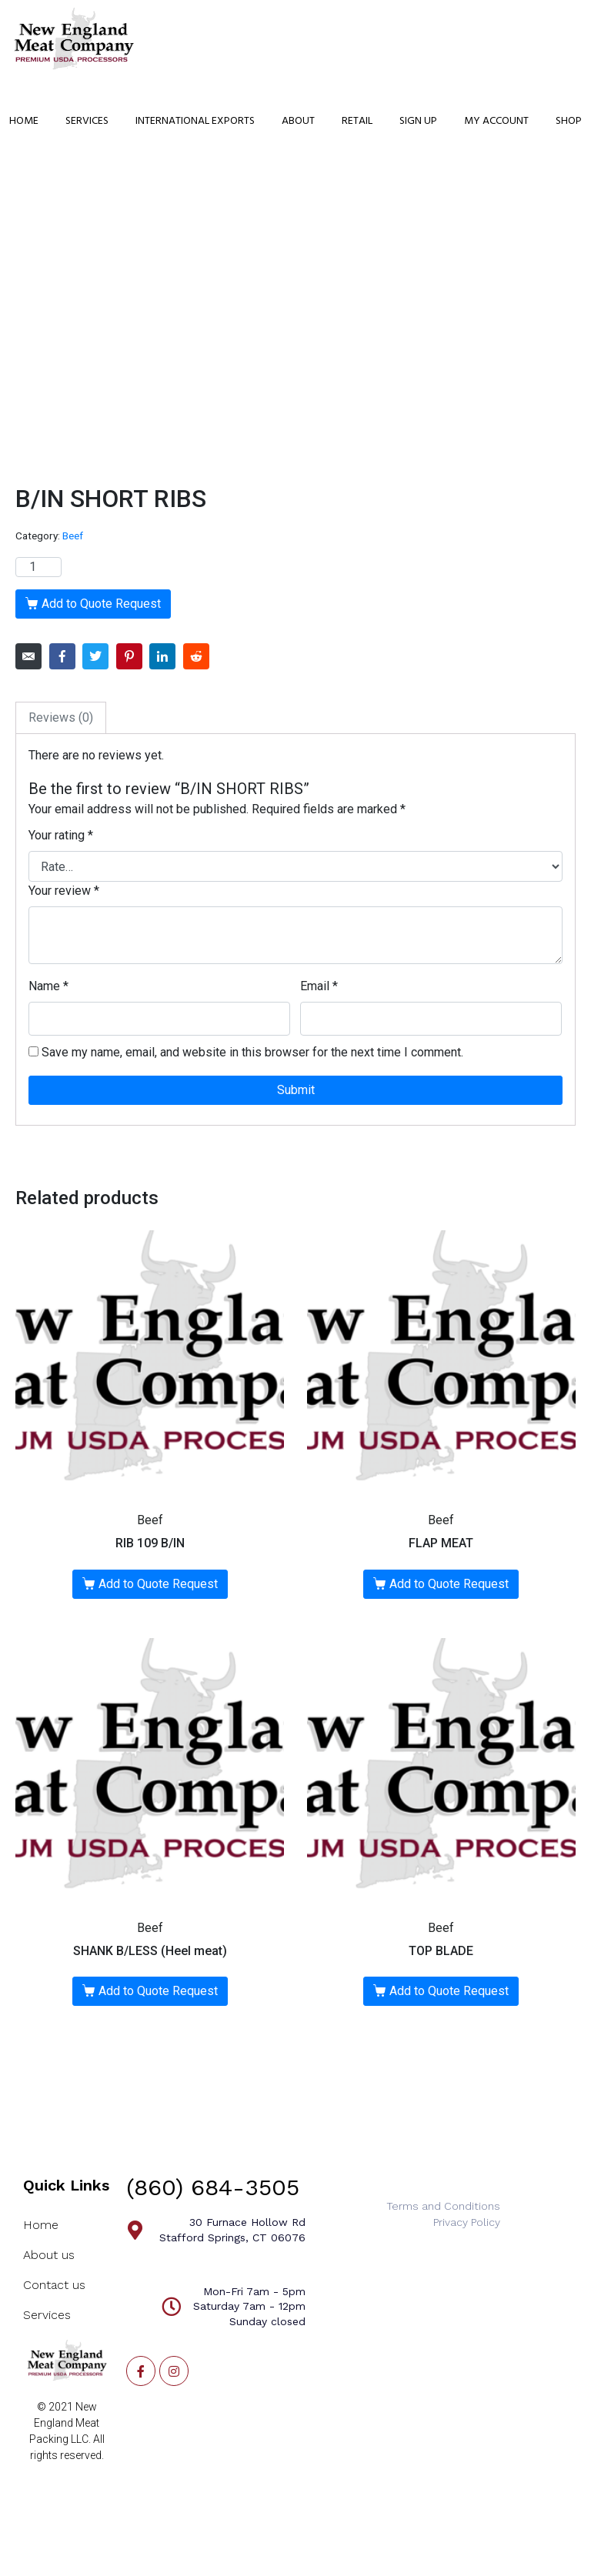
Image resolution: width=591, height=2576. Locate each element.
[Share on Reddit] (196, 656)
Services (87, 121)
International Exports (195, 121)
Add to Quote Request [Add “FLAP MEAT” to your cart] (449, 1584)
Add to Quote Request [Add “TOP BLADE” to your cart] (449, 1991)
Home (23, 121)
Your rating (60, 835)
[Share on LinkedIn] (162, 656)
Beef (72, 535)
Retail (357, 121)
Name (48, 986)
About (298, 121)
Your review (63, 890)
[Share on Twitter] (95, 656)
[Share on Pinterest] (129, 656)
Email (319, 986)
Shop (569, 121)
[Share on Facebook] (62, 656)
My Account (496, 121)
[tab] (60, 718)
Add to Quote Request (101, 603)
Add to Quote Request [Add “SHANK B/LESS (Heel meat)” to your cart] (158, 1991)
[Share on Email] (28, 656)
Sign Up (418, 121)
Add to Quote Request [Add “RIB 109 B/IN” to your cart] (158, 1584)
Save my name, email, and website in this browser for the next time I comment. (252, 1052)
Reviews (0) (60, 717)
